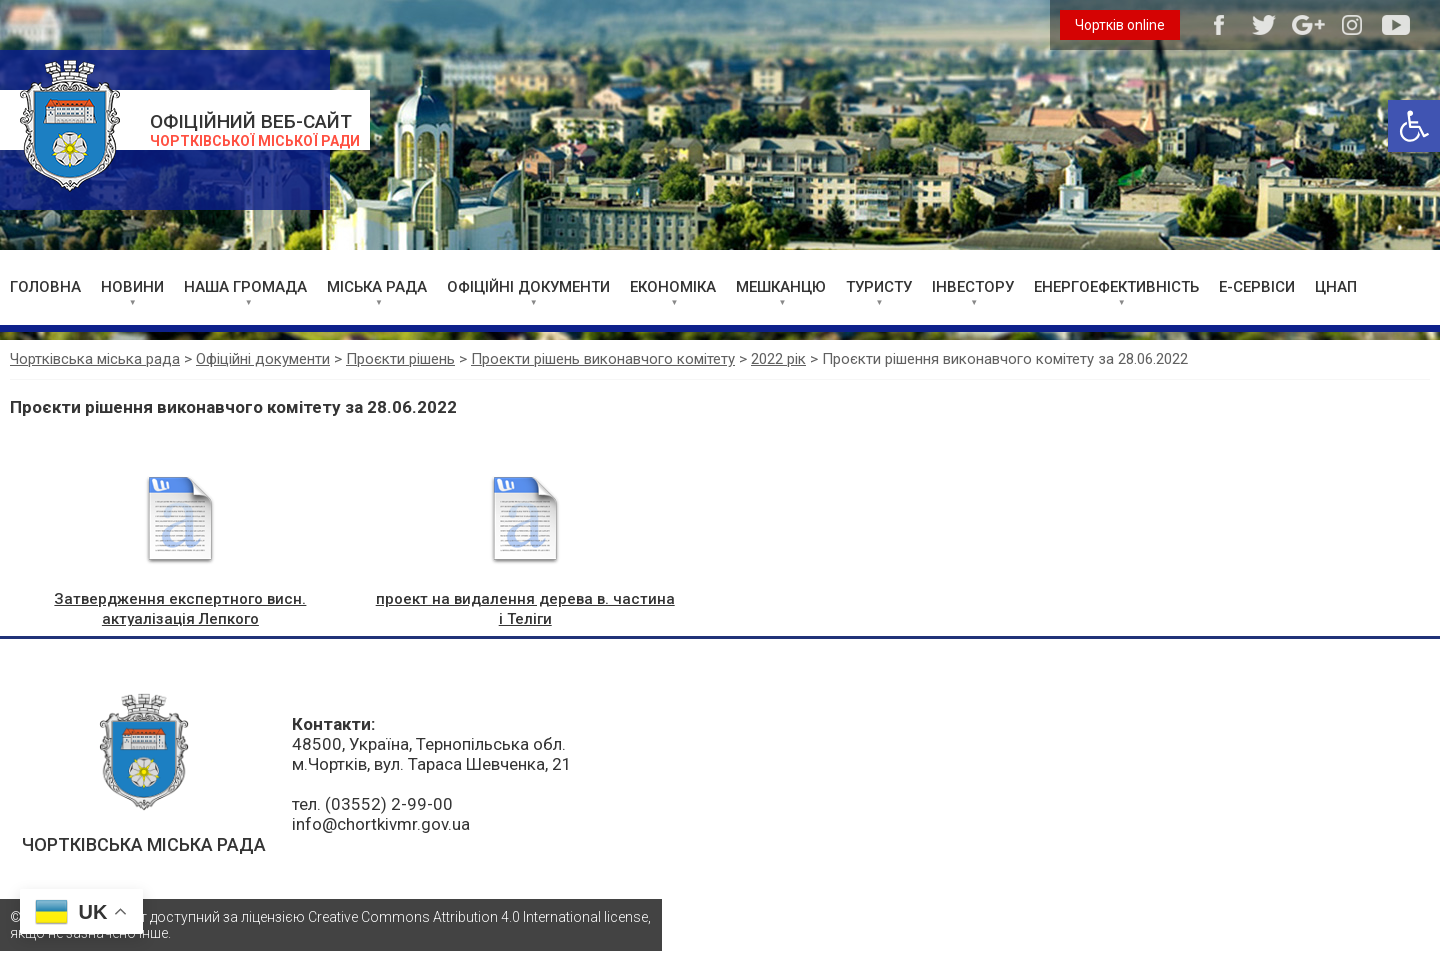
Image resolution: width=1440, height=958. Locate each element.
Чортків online (1120, 25)
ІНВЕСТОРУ (973, 287)
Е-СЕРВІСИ (1257, 287)
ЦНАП (1336, 287)
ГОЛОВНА (45, 287)
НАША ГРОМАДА (245, 287)
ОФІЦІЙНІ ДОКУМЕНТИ (528, 287)
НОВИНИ (132, 287)
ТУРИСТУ (879, 287)
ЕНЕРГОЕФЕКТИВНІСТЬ (1116, 287)
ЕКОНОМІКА (673, 287)
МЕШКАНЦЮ (781, 287)
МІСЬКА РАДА (377, 287)
